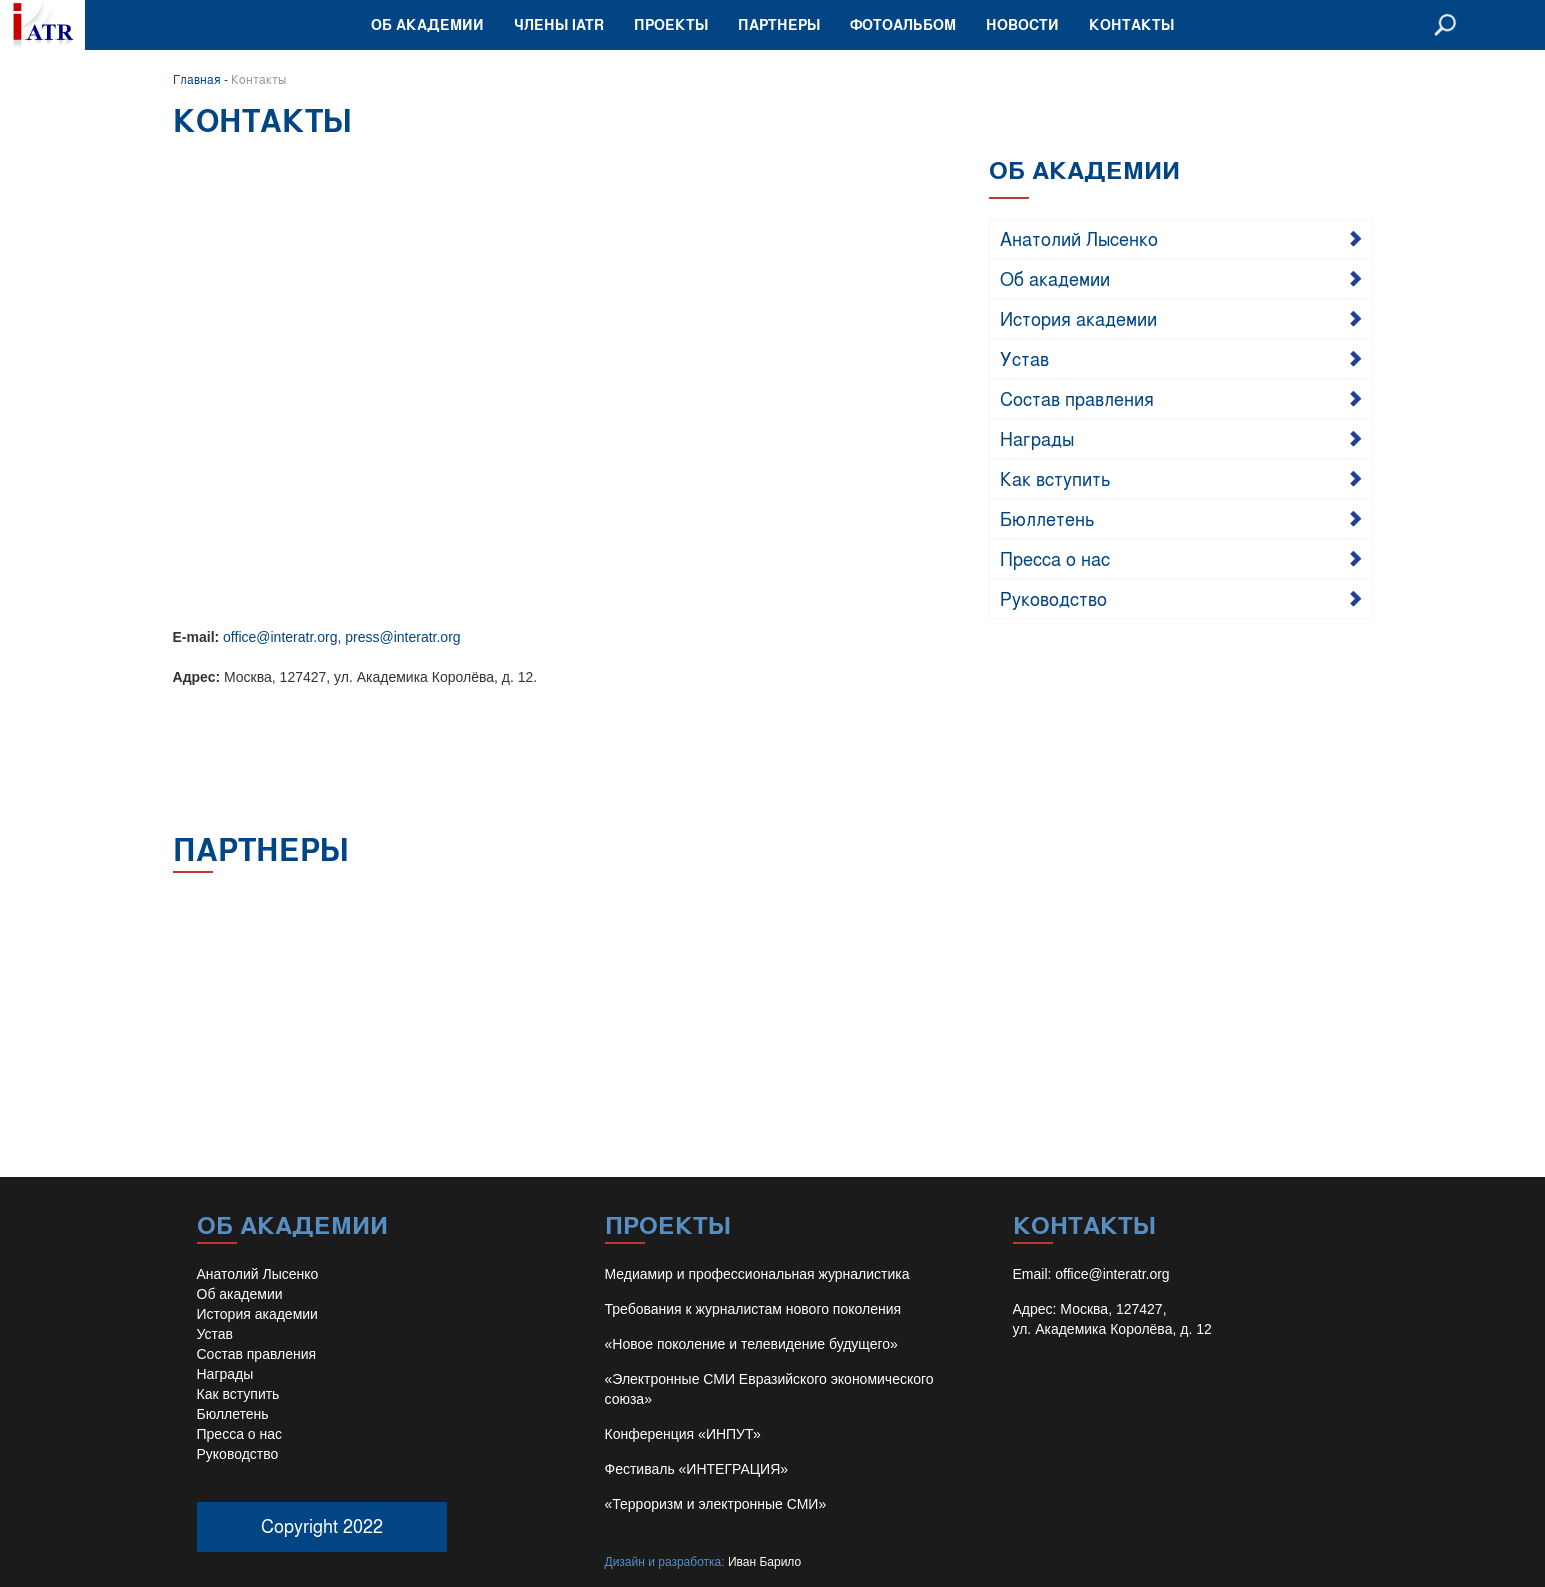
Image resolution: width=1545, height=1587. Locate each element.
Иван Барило (764, 1562)
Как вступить (1055, 478)
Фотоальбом (903, 24)
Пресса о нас (1055, 558)
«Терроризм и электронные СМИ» (716, 1504)
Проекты (671, 24)
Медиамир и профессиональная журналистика (757, 1274)
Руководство (1053, 598)
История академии (1078, 318)
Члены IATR (559, 24)
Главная (197, 79)
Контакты (1131, 24)
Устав (1024, 358)
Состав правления (1077, 398)
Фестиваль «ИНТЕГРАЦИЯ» (697, 1469)
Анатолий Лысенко (1079, 238)
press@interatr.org (402, 637)
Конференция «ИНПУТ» (683, 1434)
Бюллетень (1047, 518)
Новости (1022, 24)
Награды (1037, 438)
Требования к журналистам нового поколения (753, 1309)
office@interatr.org (280, 637)
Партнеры (779, 24)
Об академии (427, 24)
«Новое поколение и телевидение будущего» (751, 1344)
